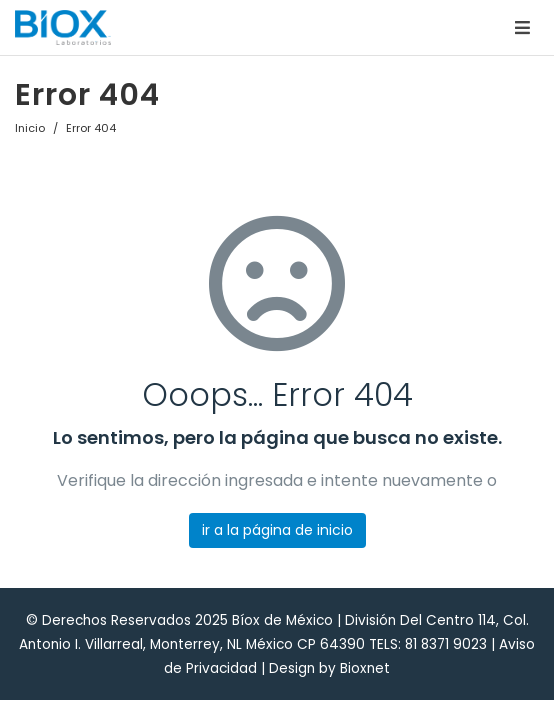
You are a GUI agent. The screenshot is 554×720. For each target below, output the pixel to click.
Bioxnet (365, 668)
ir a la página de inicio (277, 530)
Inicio (30, 128)
